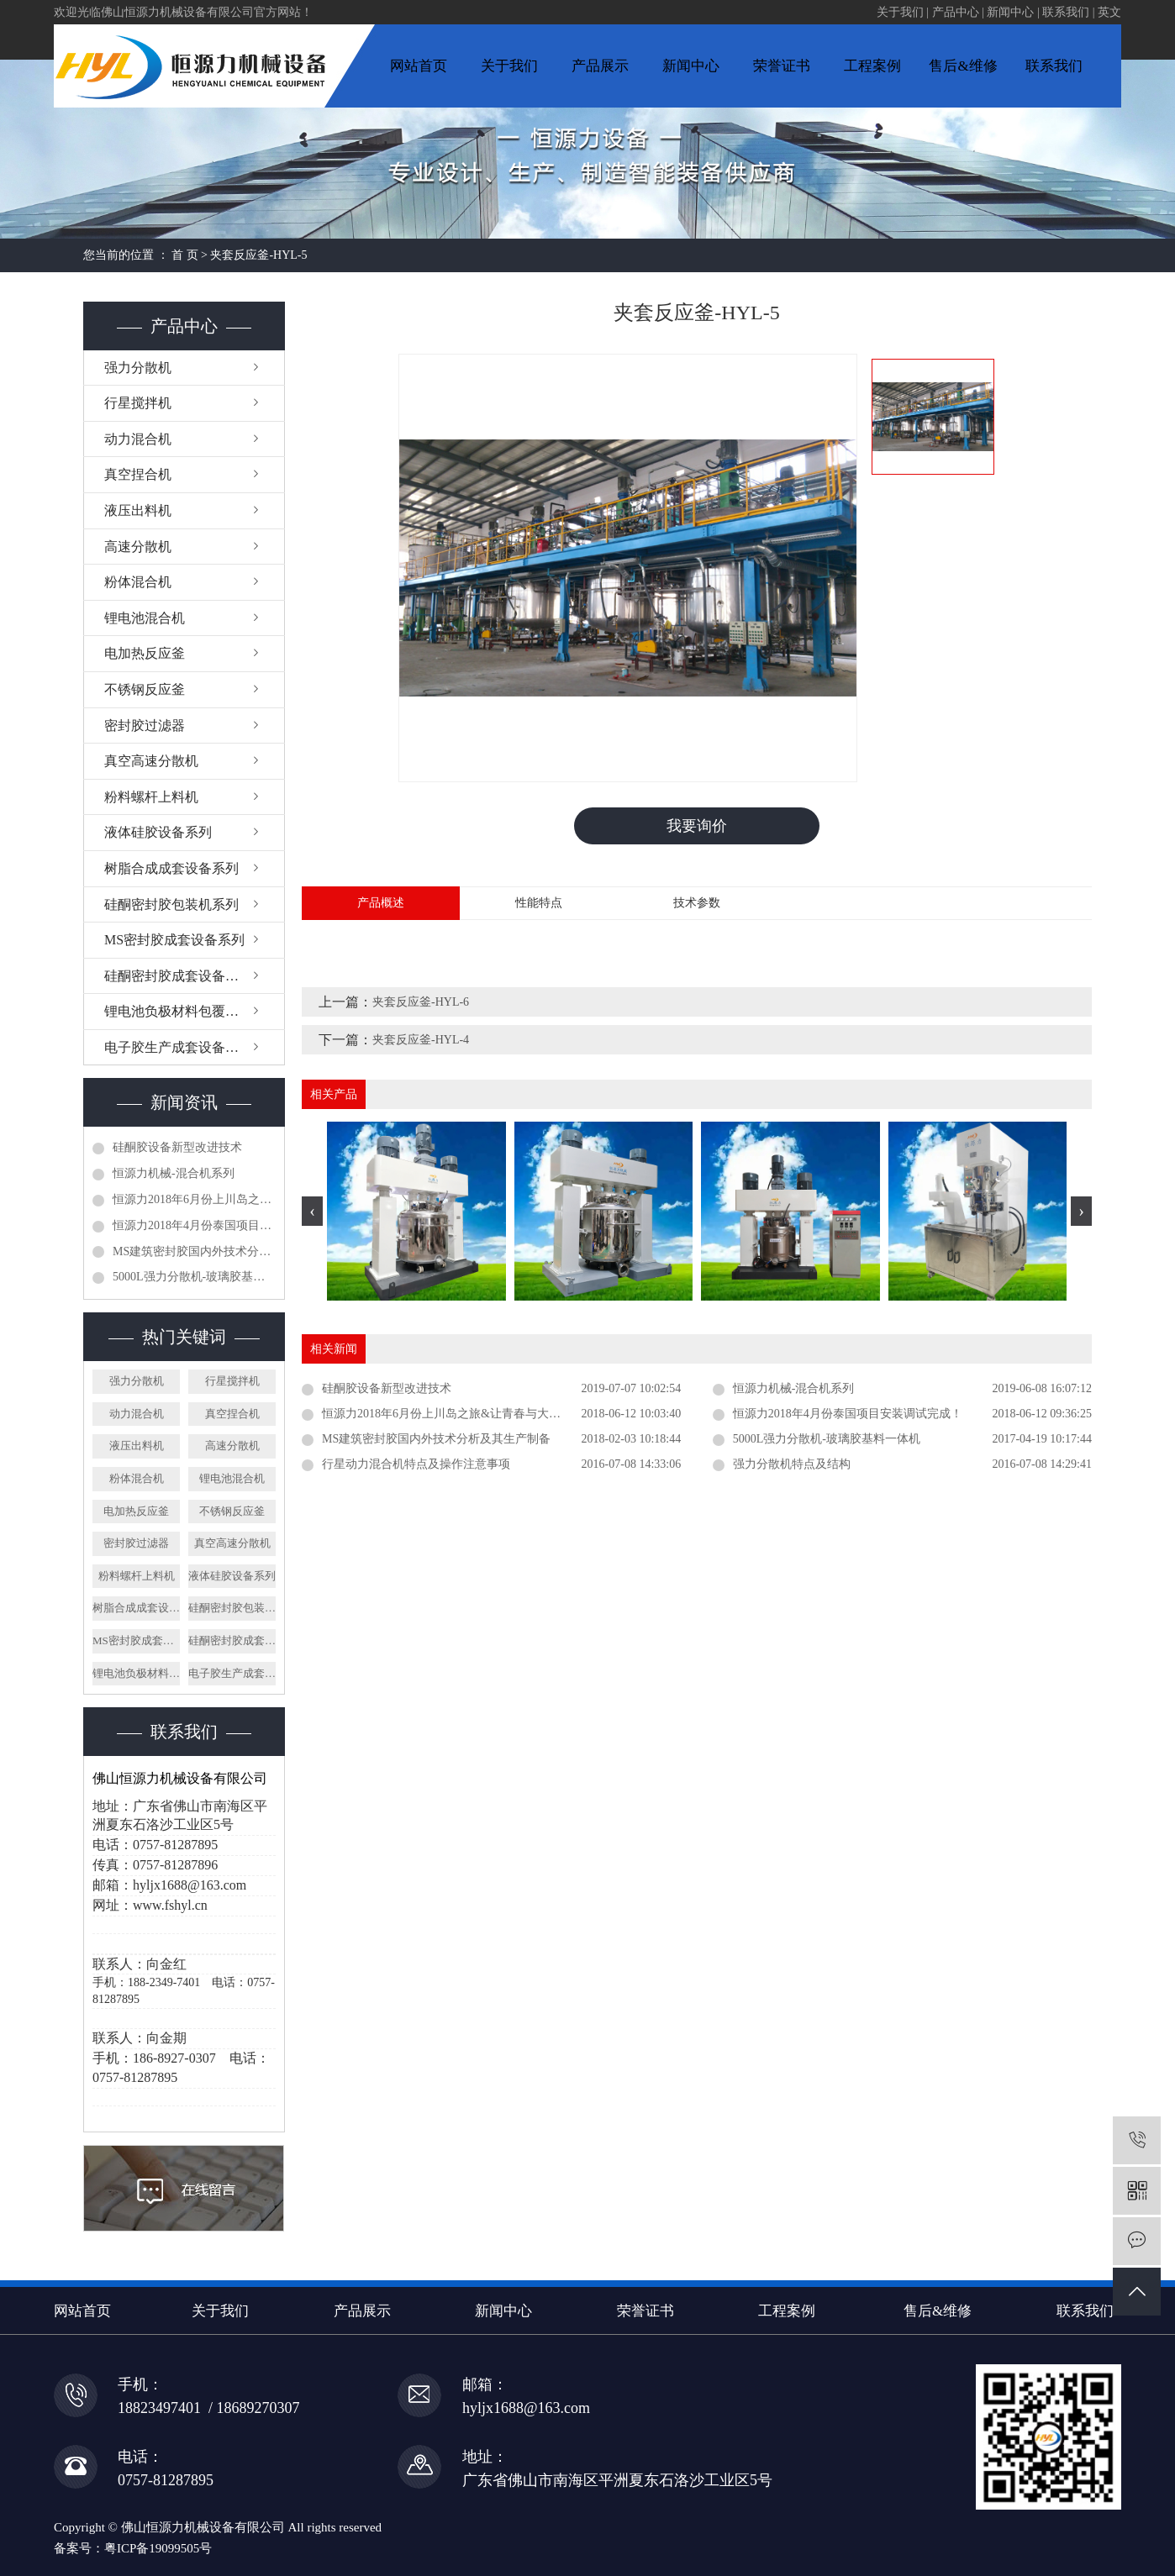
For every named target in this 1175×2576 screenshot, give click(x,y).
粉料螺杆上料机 (151, 797)
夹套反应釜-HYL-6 (420, 1002)
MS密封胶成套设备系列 (174, 940)
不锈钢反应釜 (144, 689)
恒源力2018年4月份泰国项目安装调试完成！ (194, 1225)
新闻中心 (1010, 12)
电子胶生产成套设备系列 (178, 1047)
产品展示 (600, 66)
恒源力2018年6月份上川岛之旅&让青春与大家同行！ (194, 1199)
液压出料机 (137, 510)
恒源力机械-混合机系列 (173, 1173)
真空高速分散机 (151, 761)
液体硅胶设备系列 (158, 832)
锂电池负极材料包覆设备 (178, 1011)
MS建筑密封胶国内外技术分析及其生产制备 (194, 1251)
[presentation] (312, 1212)
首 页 (184, 255)
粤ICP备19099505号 (158, 2548)
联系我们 (1065, 12)
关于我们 (900, 12)
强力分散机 (137, 367)
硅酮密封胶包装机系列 (171, 904)
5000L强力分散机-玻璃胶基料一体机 (194, 1276)
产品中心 (955, 12)
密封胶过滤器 (144, 725)
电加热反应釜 (144, 653)
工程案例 (872, 66)
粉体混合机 (137, 582)
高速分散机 (137, 546)
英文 (1109, 12)
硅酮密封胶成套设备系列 (178, 976)
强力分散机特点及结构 (792, 1465)
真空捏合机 (137, 474)
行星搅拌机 (137, 403)
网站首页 (418, 66)
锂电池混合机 (144, 618)
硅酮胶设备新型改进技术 (177, 1147)
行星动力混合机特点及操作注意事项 (416, 1465)
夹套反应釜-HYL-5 (258, 255)
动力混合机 (137, 439)
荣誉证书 (781, 66)
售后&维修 (963, 66)
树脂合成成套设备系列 (171, 868)
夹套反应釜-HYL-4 (420, 1040)
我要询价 (697, 825)
